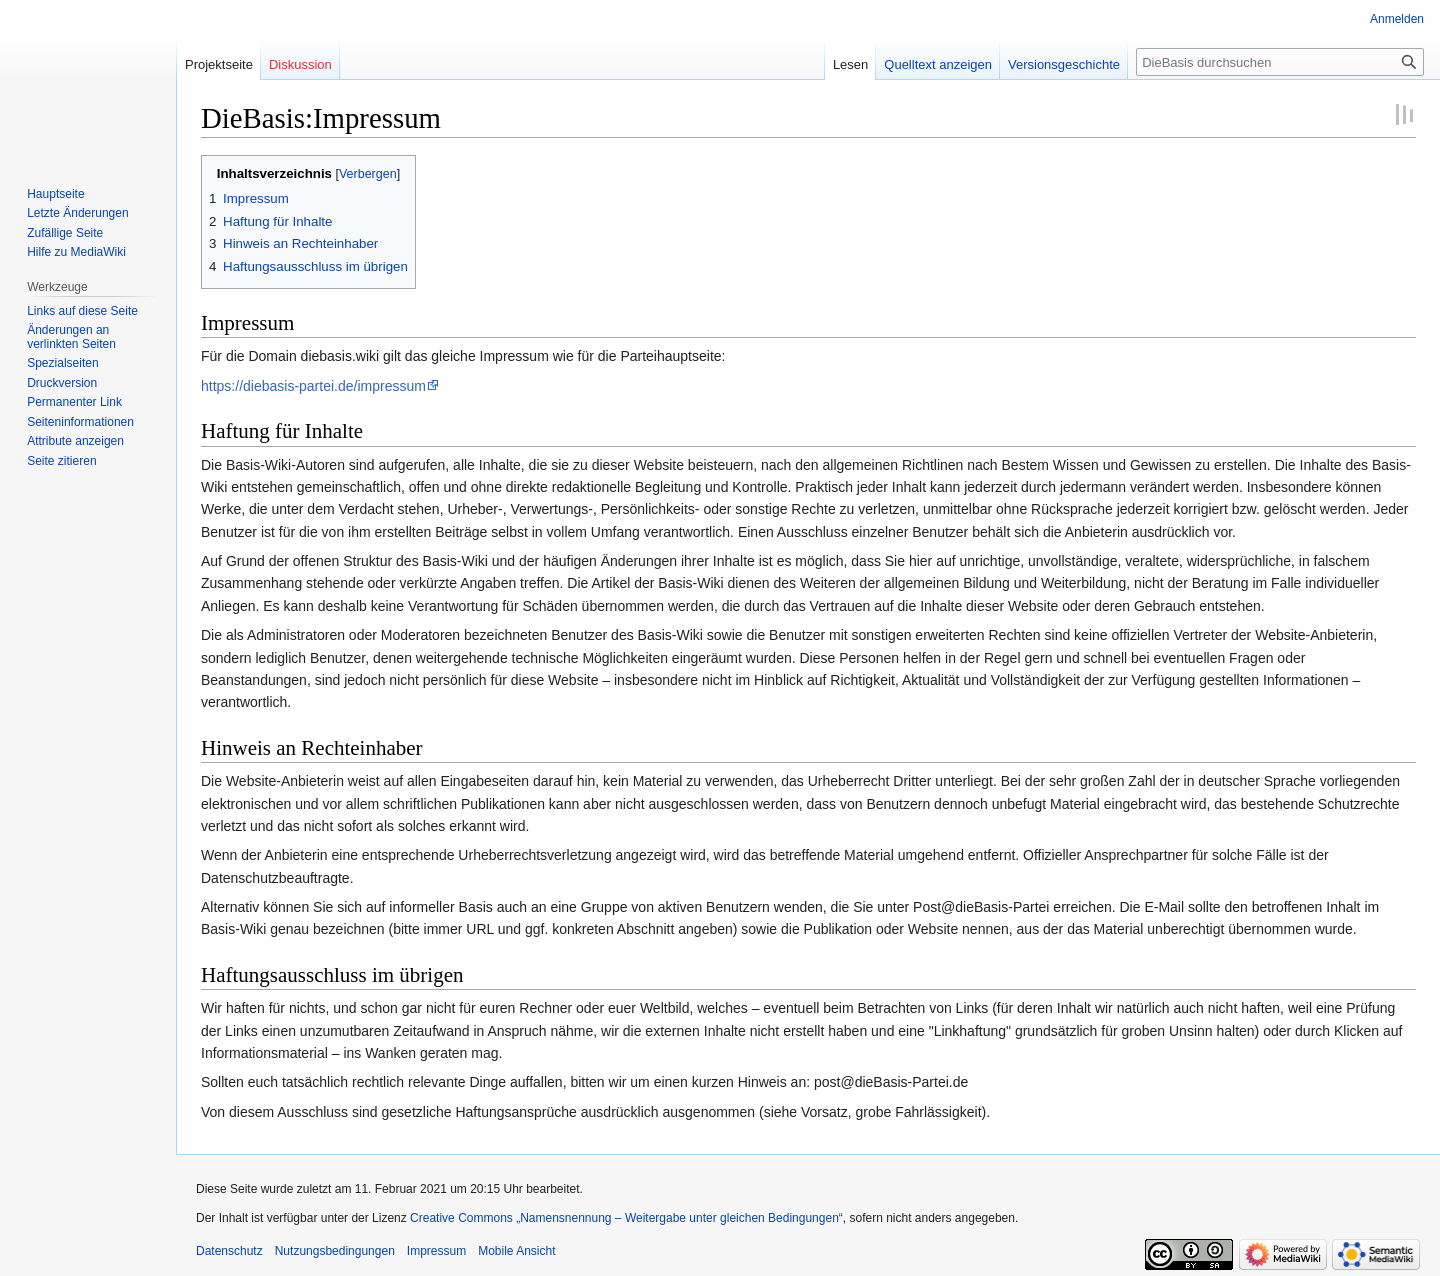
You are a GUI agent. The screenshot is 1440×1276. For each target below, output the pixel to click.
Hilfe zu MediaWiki (76, 252)
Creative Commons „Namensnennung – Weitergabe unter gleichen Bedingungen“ (626, 1218)
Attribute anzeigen (75, 441)
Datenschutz (229, 1251)
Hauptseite (55, 194)
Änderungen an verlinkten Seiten (71, 337)
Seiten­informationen (80, 422)
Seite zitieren (61, 461)
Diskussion (300, 64)
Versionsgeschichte (1064, 64)
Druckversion (62, 383)
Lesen (850, 64)
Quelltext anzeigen (938, 64)
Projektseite (219, 64)
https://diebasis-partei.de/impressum (313, 386)
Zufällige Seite (65, 233)
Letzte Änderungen (77, 213)
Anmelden (1397, 19)
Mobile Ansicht (516, 1251)
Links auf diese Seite (82, 311)
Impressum (436, 1251)
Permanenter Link (74, 402)
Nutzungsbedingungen (335, 1251)
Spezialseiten (62, 363)
